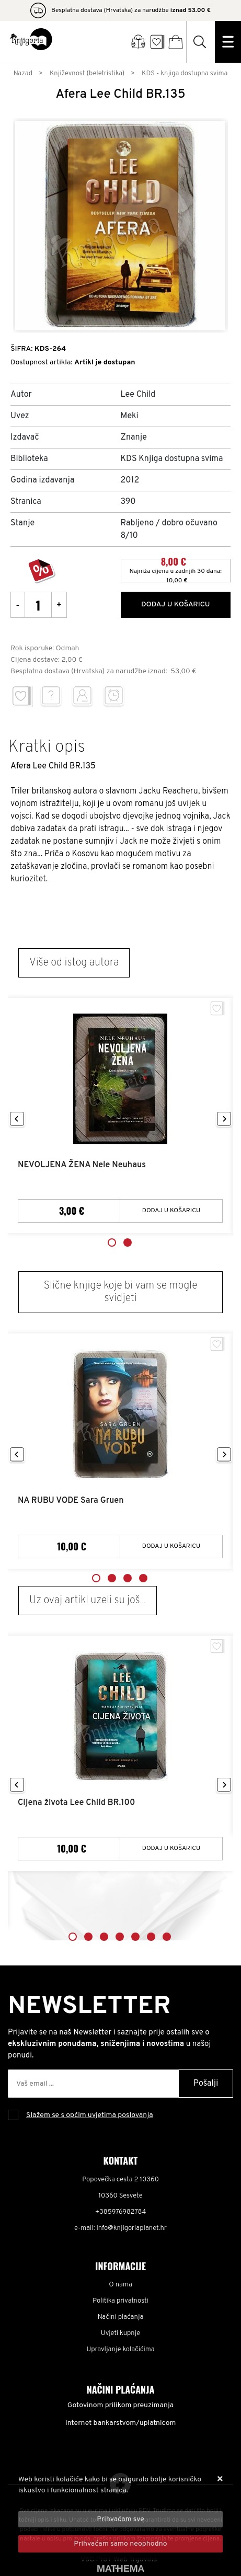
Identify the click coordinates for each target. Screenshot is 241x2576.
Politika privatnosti (120, 2301)
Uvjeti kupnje (120, 2333)
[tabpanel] (120, 1115)
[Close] (120, 2519)
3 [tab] (127, 1578)
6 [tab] (151, 1937)
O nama (120, 2285)
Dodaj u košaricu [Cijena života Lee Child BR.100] (171, 1848)
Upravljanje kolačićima (121, 2349)
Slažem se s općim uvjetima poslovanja (89, 2115)
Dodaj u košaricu (175, 604)
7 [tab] (167, 1937)
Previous (17, 1119)
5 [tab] (135, 1937)
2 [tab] (127, 1242)
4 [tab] (143, 1578)
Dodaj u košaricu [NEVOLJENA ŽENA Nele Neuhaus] (171, 1210)
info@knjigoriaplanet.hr (132, 2228)
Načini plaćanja (121, 2317)
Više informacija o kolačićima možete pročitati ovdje (103, 2501)
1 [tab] (112, 1242)
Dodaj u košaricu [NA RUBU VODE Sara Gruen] (171, 1546)
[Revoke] (120, 2543)
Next (224, 1119)
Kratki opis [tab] (46, 747)
